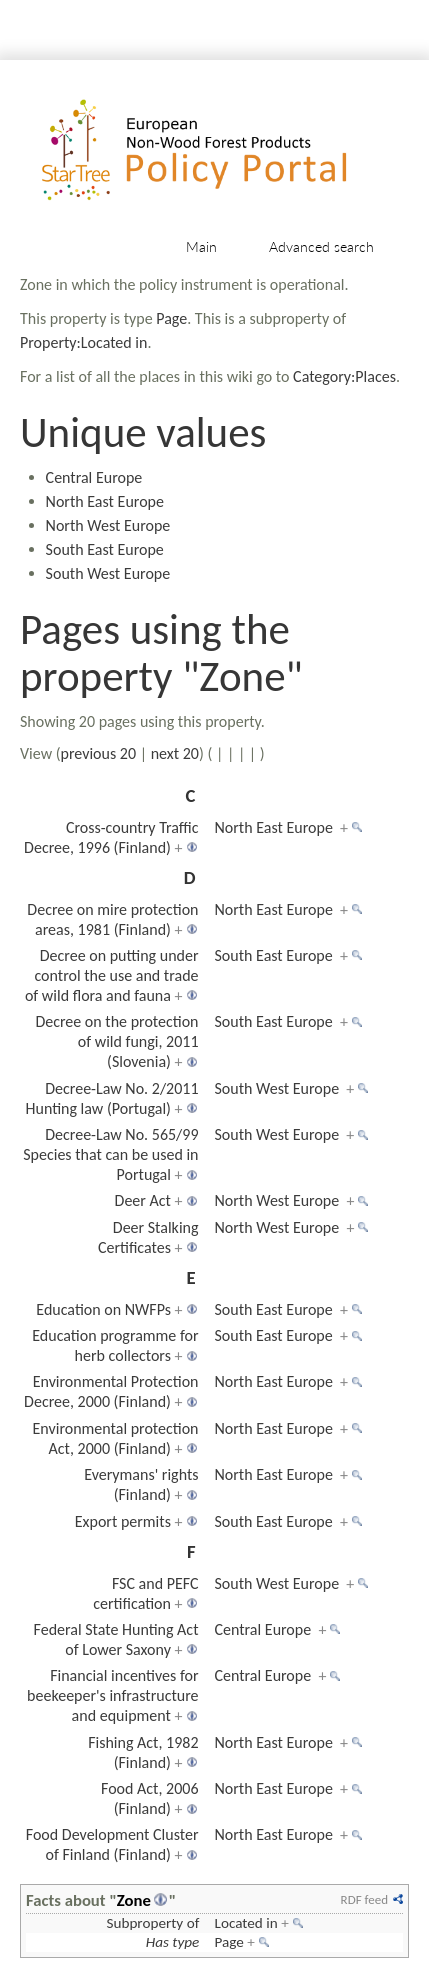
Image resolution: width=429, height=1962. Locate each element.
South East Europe (105, 549)
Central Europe (94, 477)
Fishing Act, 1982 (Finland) (143, 1752)
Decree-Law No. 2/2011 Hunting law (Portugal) (112, 1098)
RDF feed (364, 1899)
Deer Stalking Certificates (148, 1237)
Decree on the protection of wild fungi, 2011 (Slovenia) (116, 1041)
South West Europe (108, 573)
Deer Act (143, 1200)
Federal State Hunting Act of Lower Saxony (116, 1639)
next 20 (175, 753)
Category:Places (344, 376)
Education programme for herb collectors (115, 1345)
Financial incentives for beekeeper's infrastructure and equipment (112, 1695)
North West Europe (108, 525)
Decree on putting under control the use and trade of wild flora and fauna (112, 975)
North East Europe (105, 501)
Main (201, 246)
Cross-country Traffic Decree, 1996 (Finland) (111, 837)
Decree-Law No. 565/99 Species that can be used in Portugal (110, 1154)
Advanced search (321, 246)
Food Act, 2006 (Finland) (149, 1798)
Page (171, 318)
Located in (246, 1923)
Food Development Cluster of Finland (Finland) (112, 1844)
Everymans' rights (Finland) (141, 1484)
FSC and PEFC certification (145, 1593)
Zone (134, 1900)
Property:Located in (83, 342)
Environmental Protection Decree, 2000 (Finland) (111, 1391)
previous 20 (99, 753)
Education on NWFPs (103, 1309)
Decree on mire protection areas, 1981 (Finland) (112, 919)
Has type (173, 1942)
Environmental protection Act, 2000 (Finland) (116, 1438)
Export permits (123, 1521)
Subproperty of (152, 1923)
